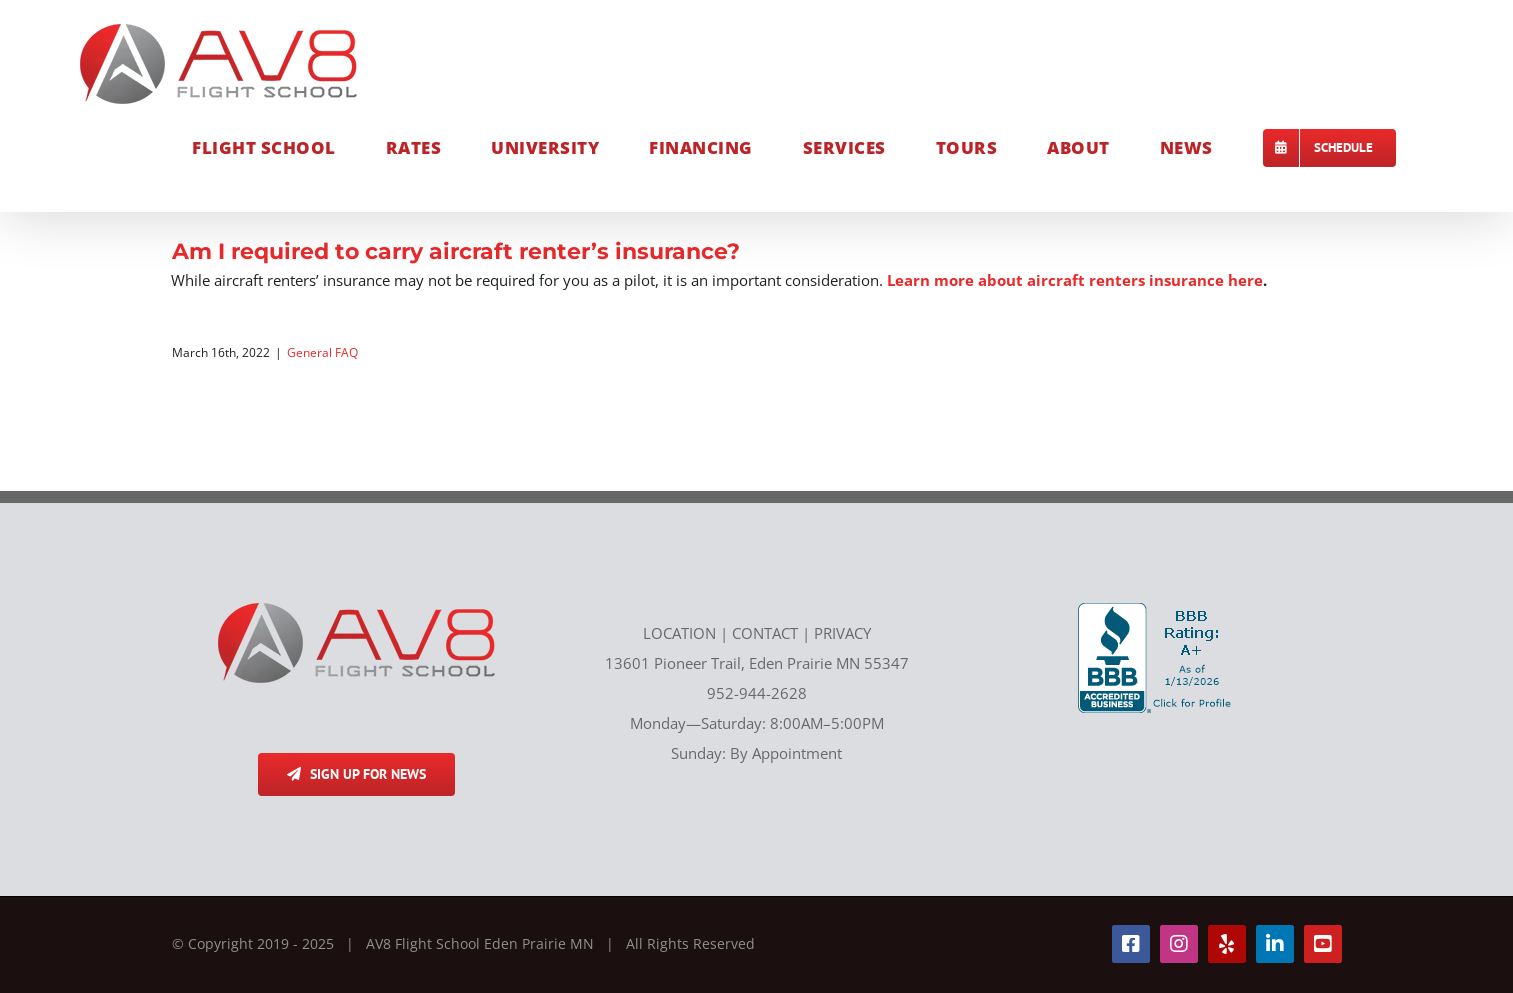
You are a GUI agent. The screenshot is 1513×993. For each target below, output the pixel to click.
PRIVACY (842, 633)
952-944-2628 (757, 693)
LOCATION (679, 633)
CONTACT (765, 633)
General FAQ (322, 352)
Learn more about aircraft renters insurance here (1075, 280)
